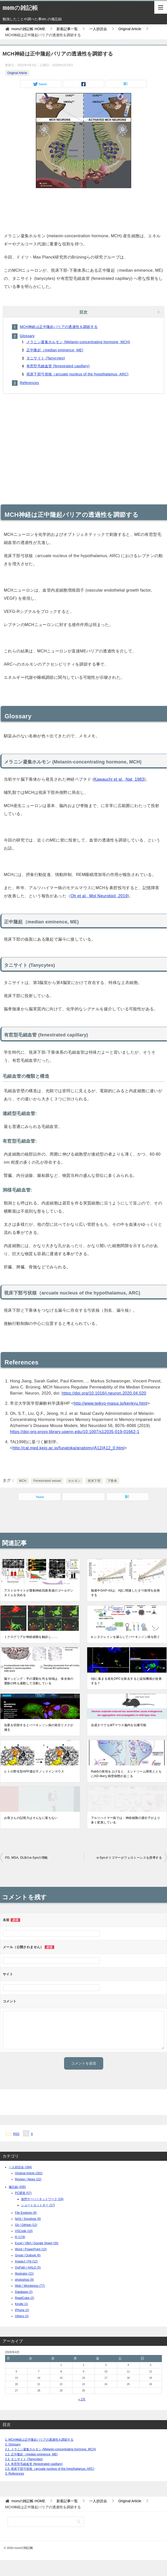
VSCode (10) (24, 2247)
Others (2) (22, 2332)
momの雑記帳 (20, 7)
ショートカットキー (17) (38, 2221)
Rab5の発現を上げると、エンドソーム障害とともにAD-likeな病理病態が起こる (126, 1774)
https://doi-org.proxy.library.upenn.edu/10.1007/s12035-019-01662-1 (74, 1432)
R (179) (20, 2253)
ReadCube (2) (24, 2314)
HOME (28, 29)
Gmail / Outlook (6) (28, 2271)
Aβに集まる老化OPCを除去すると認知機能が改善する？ (126, 1681)
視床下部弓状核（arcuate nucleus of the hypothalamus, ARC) (77, 374)
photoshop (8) (24, 2296)
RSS (10, 2139)
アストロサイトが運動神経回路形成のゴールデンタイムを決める (38, 1593)
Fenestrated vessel (47, 1481)
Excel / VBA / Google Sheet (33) (36, 2259)
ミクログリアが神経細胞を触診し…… (31, 1637)
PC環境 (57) (23, 2209)
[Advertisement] (83, 209)
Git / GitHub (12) (26, 2241)
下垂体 (112, 1481)
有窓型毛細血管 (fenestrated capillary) (58, 366)
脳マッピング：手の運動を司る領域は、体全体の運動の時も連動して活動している (38, 1681)
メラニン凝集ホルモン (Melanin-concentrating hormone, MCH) (78, 342)
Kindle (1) (21, 2320)
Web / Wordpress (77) (30, 2302)
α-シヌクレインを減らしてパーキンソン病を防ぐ (125, 1637)
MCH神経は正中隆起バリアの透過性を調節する (59, 327)
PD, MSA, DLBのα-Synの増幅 (26, 1857)
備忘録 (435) (17, 2203)
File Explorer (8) (26, 2229)
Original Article (17, 73)
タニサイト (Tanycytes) (45, 358)
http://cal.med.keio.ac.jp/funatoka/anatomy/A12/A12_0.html (68, 1448)
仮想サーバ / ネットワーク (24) (42, 2215)
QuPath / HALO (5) (28, 2284)
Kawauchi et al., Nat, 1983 (119, 779)
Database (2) (24, 2308)
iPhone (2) (22, 2326)
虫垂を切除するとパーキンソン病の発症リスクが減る (38, 1727)
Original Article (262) (29, 2189)
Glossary (27, 336)
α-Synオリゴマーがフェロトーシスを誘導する (129, 1857)
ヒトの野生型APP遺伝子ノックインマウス (34, 1771)
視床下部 (94, 1481)
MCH (22, 1481)
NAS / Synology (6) (28, 2235)
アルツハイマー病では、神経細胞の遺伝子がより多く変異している (125, 1820)
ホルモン (74, 1481)
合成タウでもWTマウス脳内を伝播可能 (118, 1725)
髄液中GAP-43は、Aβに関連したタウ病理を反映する (125, 1593)
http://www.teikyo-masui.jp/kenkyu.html (110, 1403)
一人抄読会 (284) (20, 2183)
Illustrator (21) (24, 2290)
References (29, 383)
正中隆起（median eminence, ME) (54, 350)
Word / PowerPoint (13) (31, 2265)
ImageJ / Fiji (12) (26, 2277)
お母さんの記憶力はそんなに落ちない (31, 1818)
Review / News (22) (28, 2195)
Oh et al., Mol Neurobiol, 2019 (99, 896)
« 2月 (81, 2415)
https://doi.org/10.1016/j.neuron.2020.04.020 (104, 1393)
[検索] (46, 2538)
